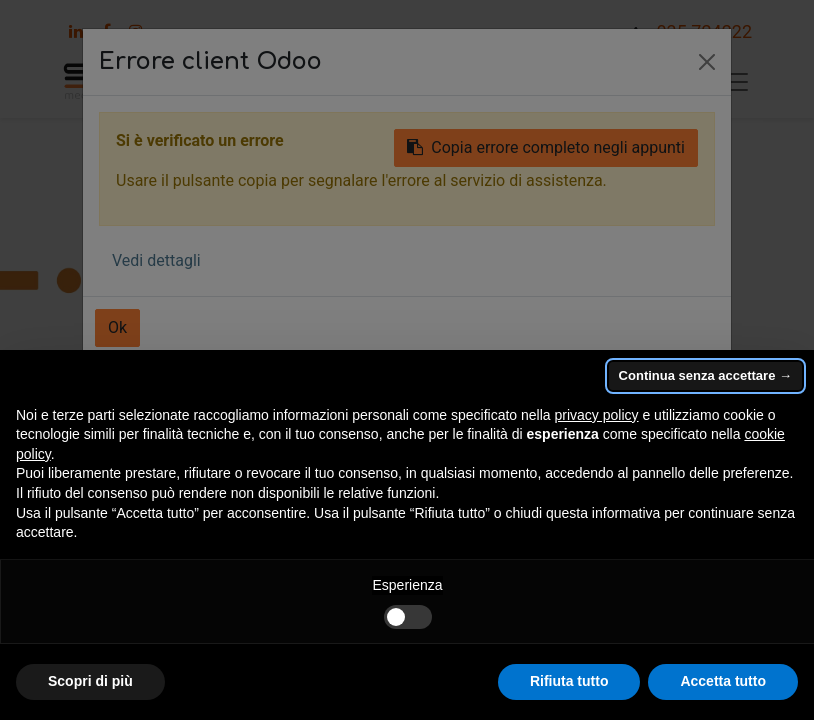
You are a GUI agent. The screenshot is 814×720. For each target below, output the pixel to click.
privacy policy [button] (597, 415)
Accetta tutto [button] (723, 681)
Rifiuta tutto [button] (569, 681)
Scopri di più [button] (90, 681)
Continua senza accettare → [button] (705, 375)
